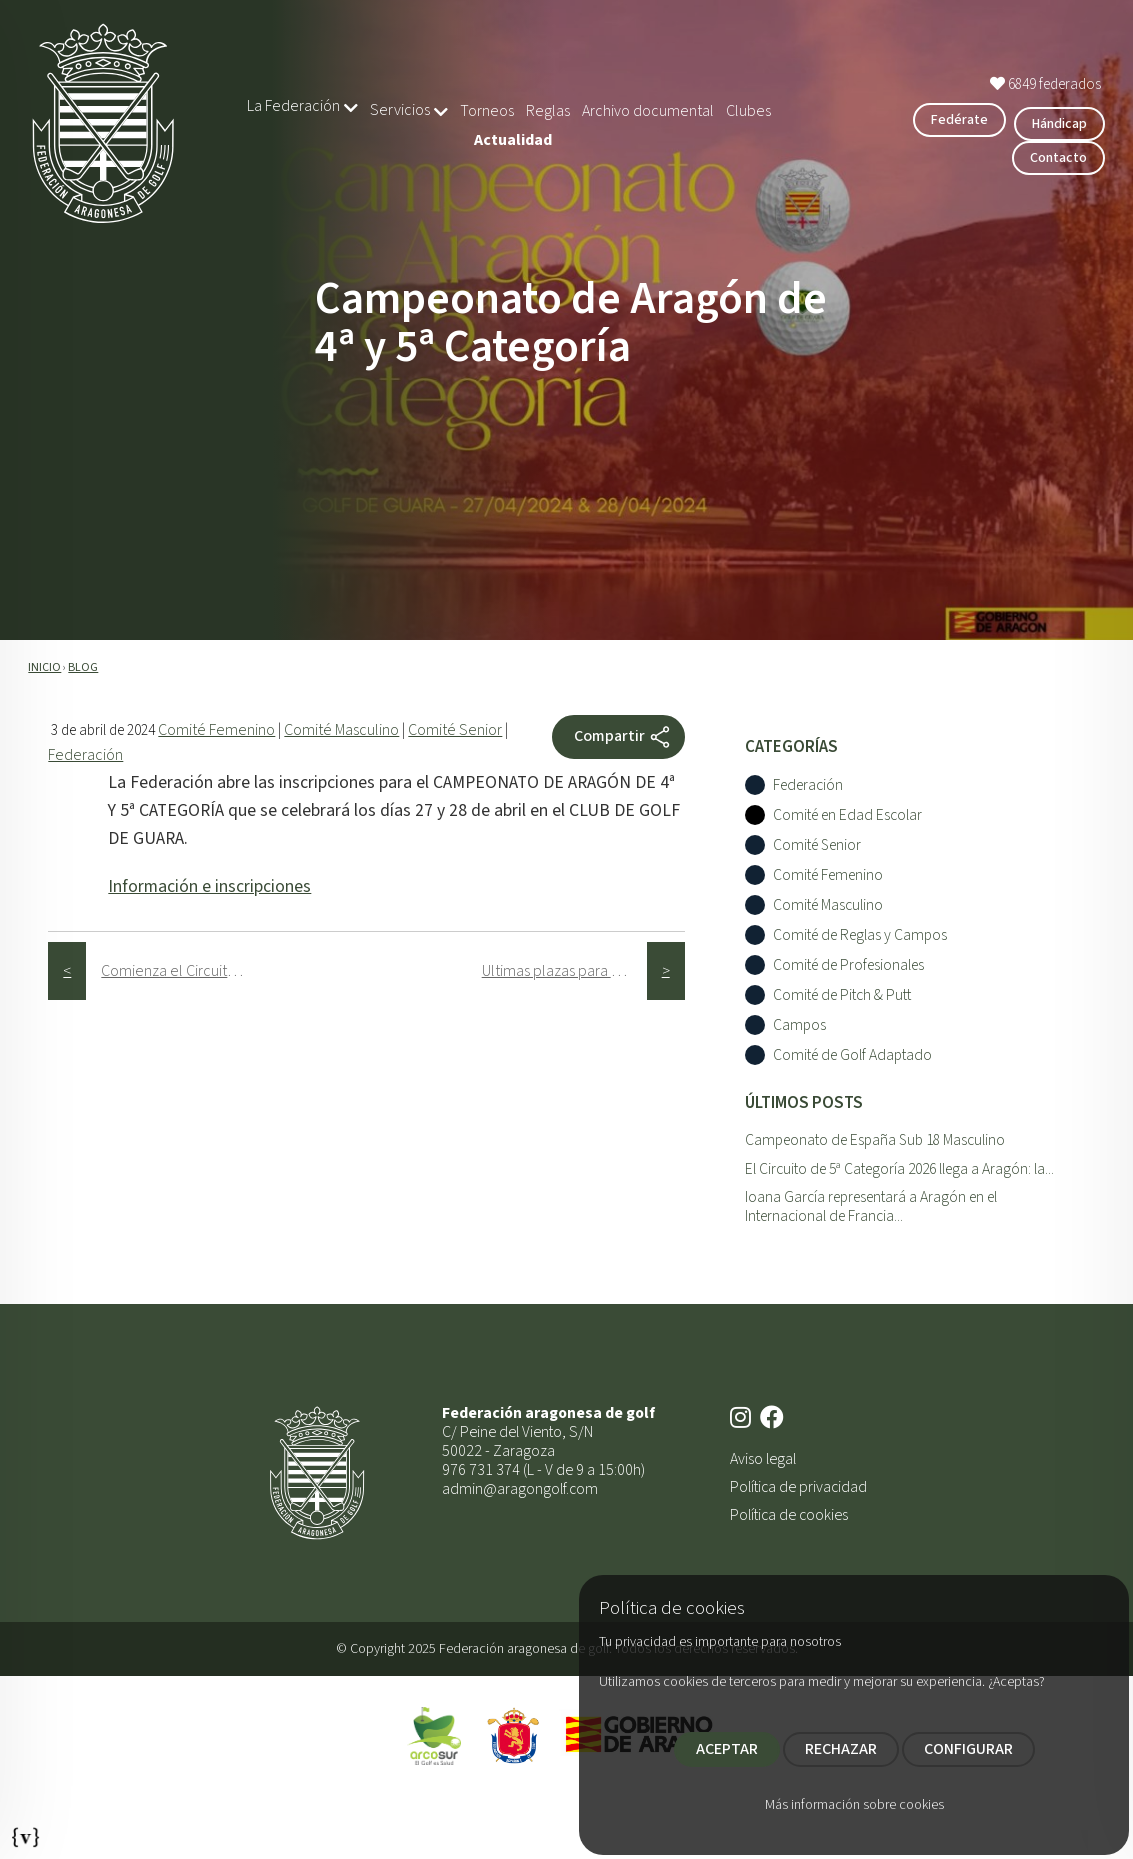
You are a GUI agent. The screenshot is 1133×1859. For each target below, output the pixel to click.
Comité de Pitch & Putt (842, 995)
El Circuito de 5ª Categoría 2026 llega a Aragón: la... (899, 1169)
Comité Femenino (216, 730)
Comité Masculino (341, 730)
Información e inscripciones (209, 886)
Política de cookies (789, 1515)
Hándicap (1059, 124)
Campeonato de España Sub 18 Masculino (875, 1140)
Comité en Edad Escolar (847, 815)
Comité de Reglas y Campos (860, 935)
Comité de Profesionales (848, 965)
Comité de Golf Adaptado (852, 1055)
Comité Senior (455, 730)
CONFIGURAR (968, 1749)
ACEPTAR (727, 1749)
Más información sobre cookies (854, 1805)
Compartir (623, 737)
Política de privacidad (798, 1487)
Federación (85, 755)
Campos (799, 1025)
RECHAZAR (841, 1749)
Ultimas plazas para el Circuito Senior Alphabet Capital (564, 971)
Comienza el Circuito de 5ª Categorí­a (183, 971)
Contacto (1058, 158)
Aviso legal (763, 1459)
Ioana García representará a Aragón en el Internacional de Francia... (871, 1206)
